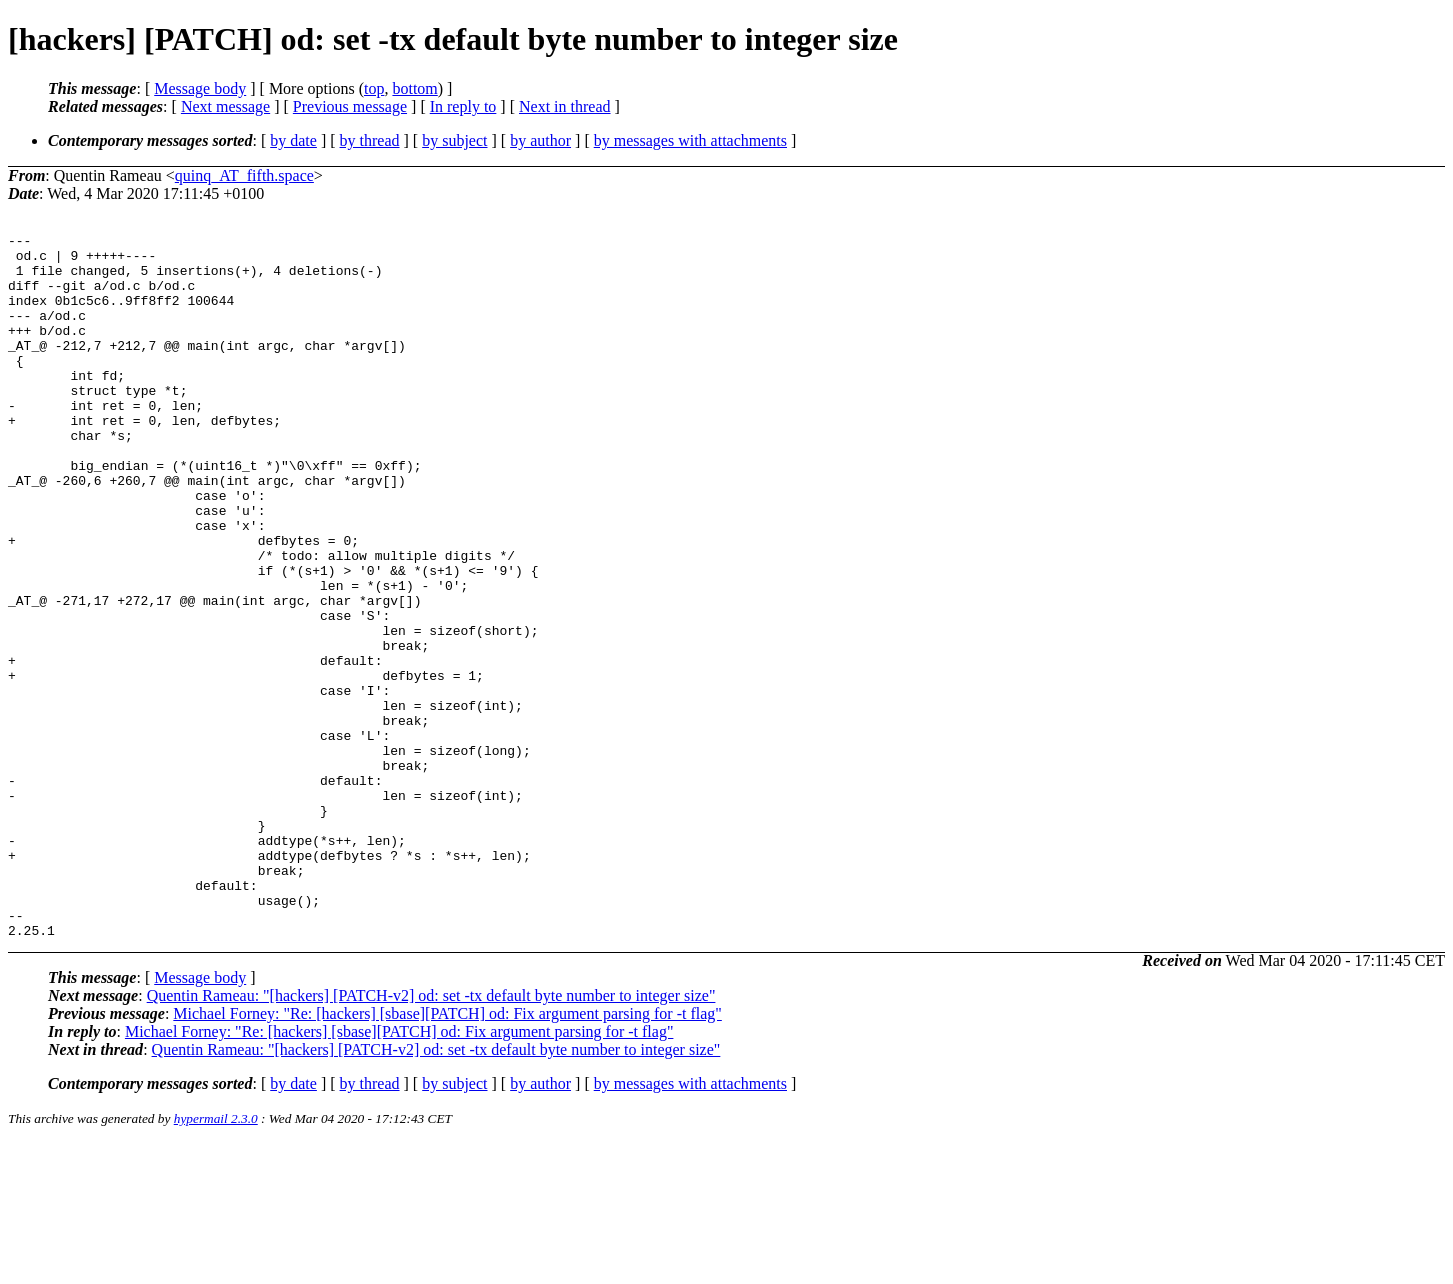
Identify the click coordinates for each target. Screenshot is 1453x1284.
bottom (414, 88)
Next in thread (565, 106)
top (374, 88)
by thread (370, 140)
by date (293, 140)
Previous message (350, 106)
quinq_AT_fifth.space (244, 175)
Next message (225, 106)
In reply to (463, 106)
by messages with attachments (690, 140)
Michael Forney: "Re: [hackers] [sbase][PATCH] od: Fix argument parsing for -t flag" (447, 1154)
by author (540, 140)
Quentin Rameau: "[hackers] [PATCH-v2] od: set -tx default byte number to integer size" (431, 1136)
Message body (200, 88)
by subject (454, 140)
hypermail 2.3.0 (216, 1259)
